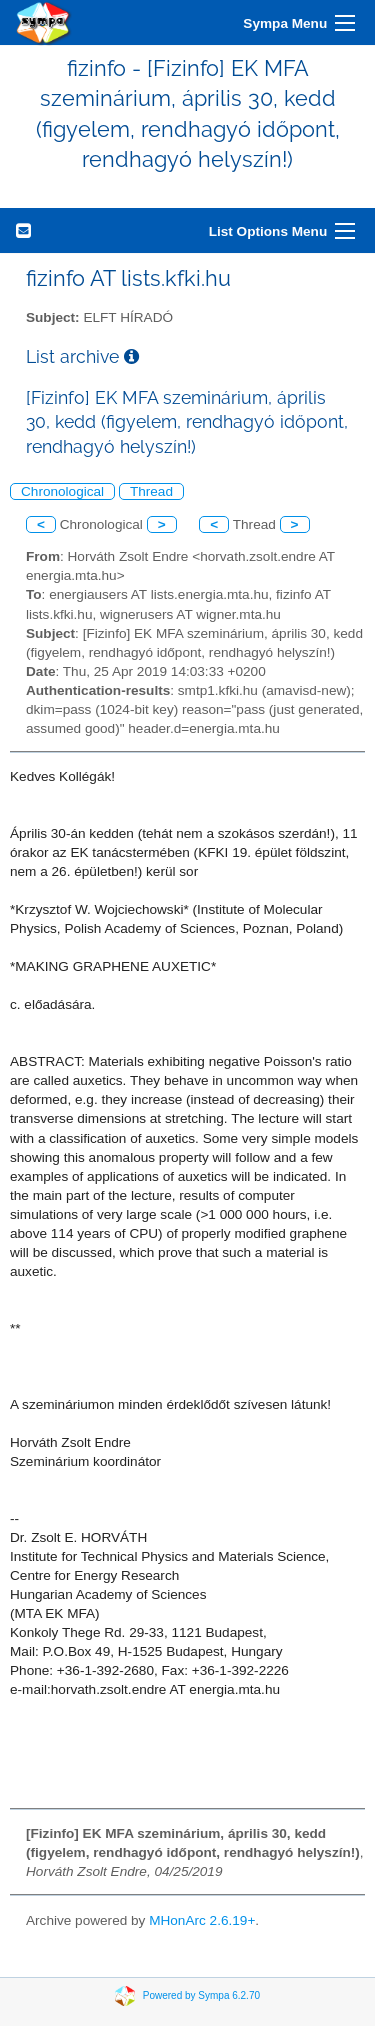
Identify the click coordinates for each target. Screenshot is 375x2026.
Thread (151, 491)
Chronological (62, 491)
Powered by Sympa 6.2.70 (201, 1995)
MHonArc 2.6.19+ (202, 1920)
